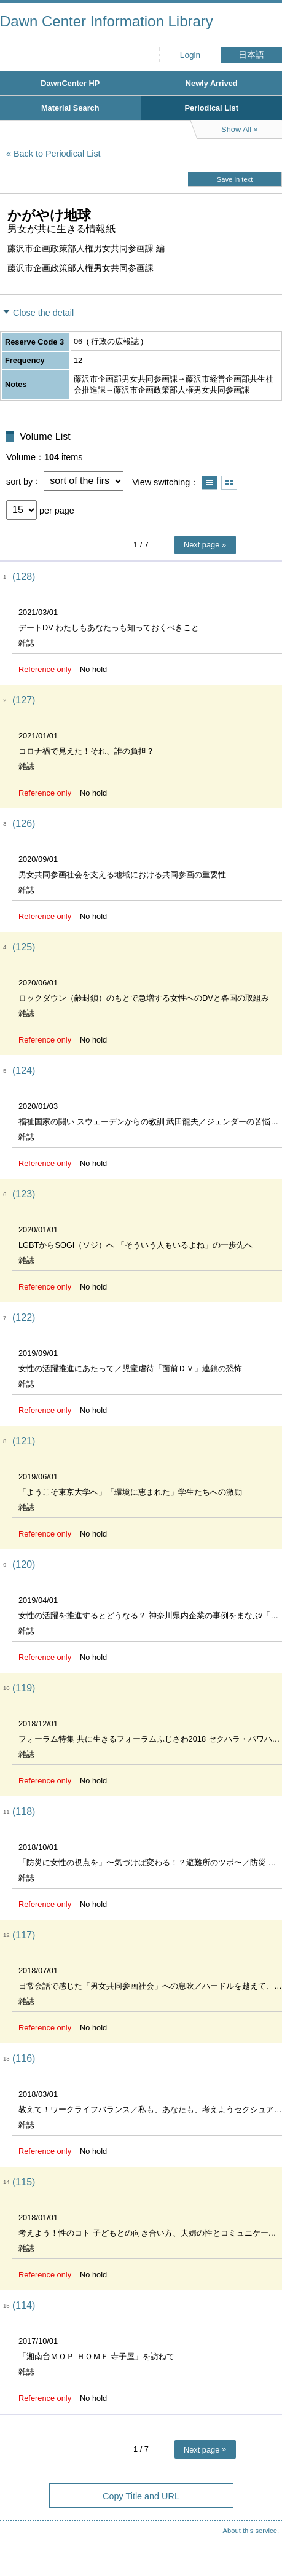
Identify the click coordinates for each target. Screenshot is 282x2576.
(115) (23, 2182)
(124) (23, 1070)
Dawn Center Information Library (106, 21)
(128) (23, 576)
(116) (23, 2058)
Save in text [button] (235, 179)
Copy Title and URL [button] (141, 2496)
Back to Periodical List (57, 154)
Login (190, 55)
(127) (23, 700)
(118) (23, 1811)
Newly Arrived (212, 83)
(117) (23, 1935)
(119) (23, 1688)
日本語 (251, 55)
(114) (23, 2305)
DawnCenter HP (70, 83)
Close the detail (43, 313)
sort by (19, 481)
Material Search (70, 107)
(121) (23, 1441)
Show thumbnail (229, 483)
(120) (23, 1564)
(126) (23, 823)
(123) (23, 1194)
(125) (23, 947)
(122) (23, 1317)
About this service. (251, 2530)
